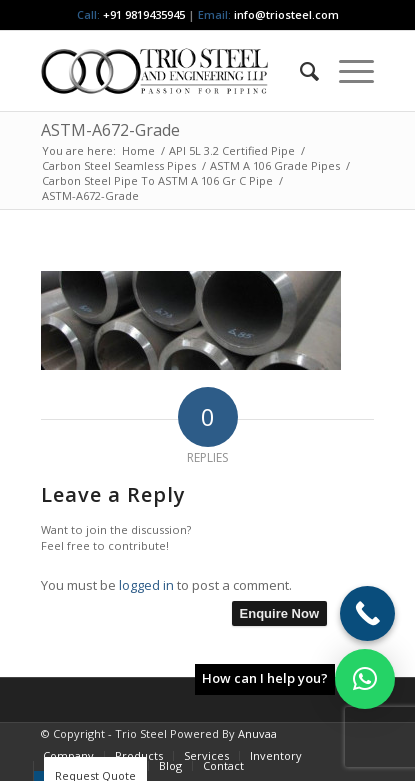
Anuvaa (257, 733)
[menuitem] (299, 71)
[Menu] (346, 71)
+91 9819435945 (144, 14)
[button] (365, 679)
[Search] (299, 71)
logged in (146, 585)
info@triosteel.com (285, 14)
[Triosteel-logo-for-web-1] (174, 71)
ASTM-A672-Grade (110, 130)
